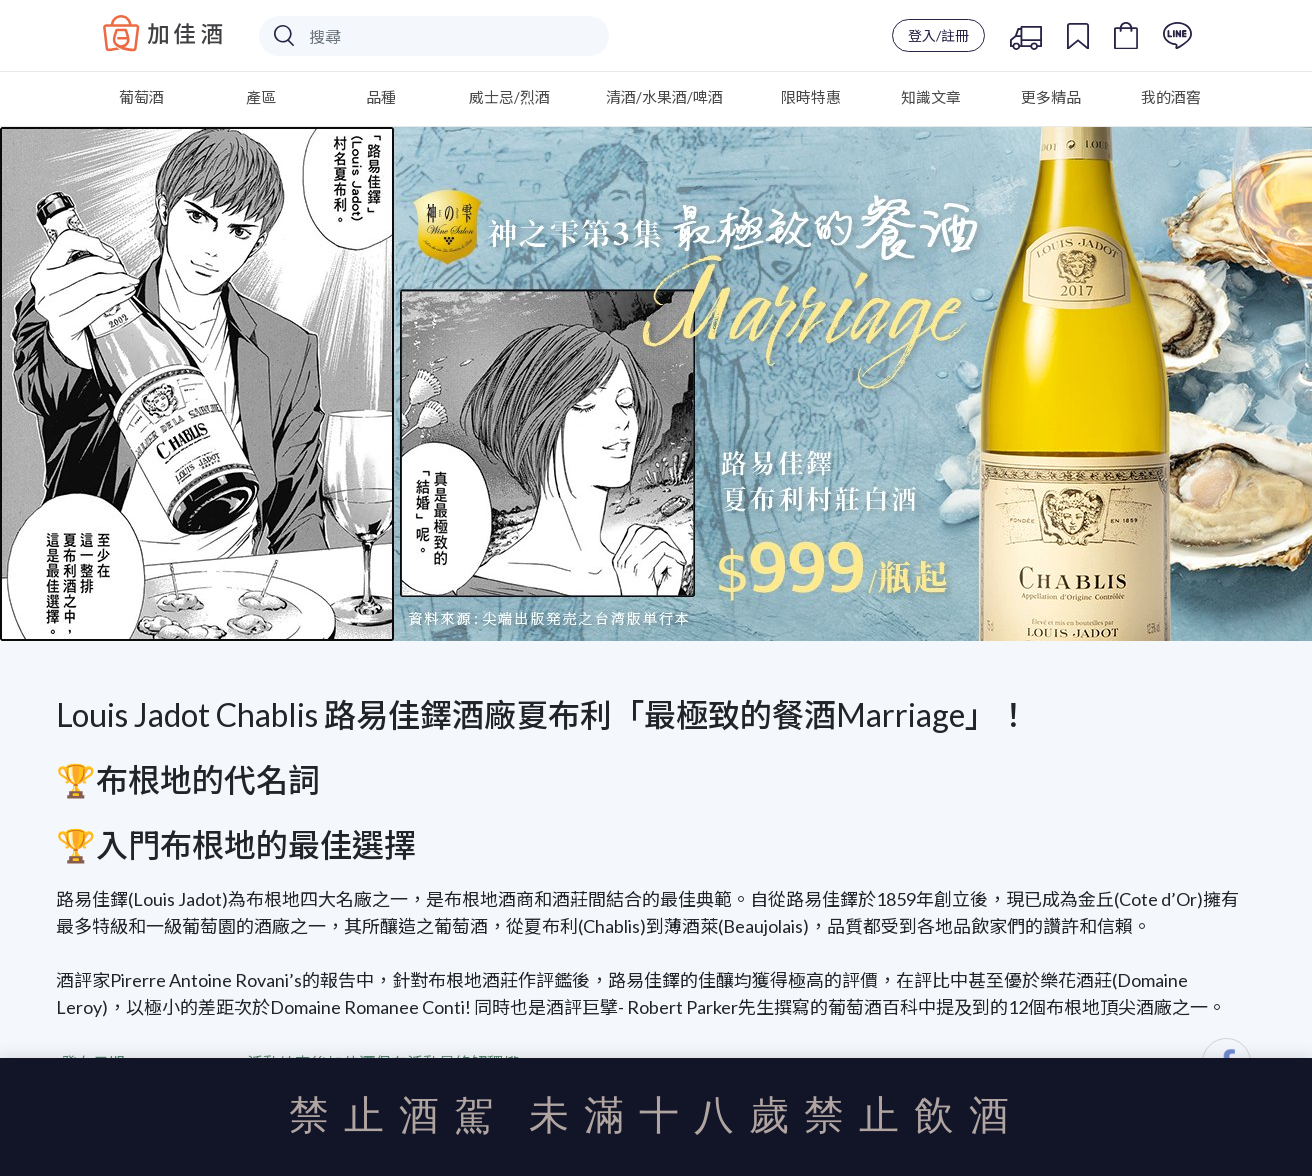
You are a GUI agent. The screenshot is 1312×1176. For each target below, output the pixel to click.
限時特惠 (811, 97)
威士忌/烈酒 (509, 97)
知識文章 (931, 97)
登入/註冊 (938, 35)
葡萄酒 (141, 97)
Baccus (163, 33)
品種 (381, 97)
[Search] (434, 36)
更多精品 (1051, 97)
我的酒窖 (1171, 97)
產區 (261, 97)
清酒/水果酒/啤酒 (664, 97)
